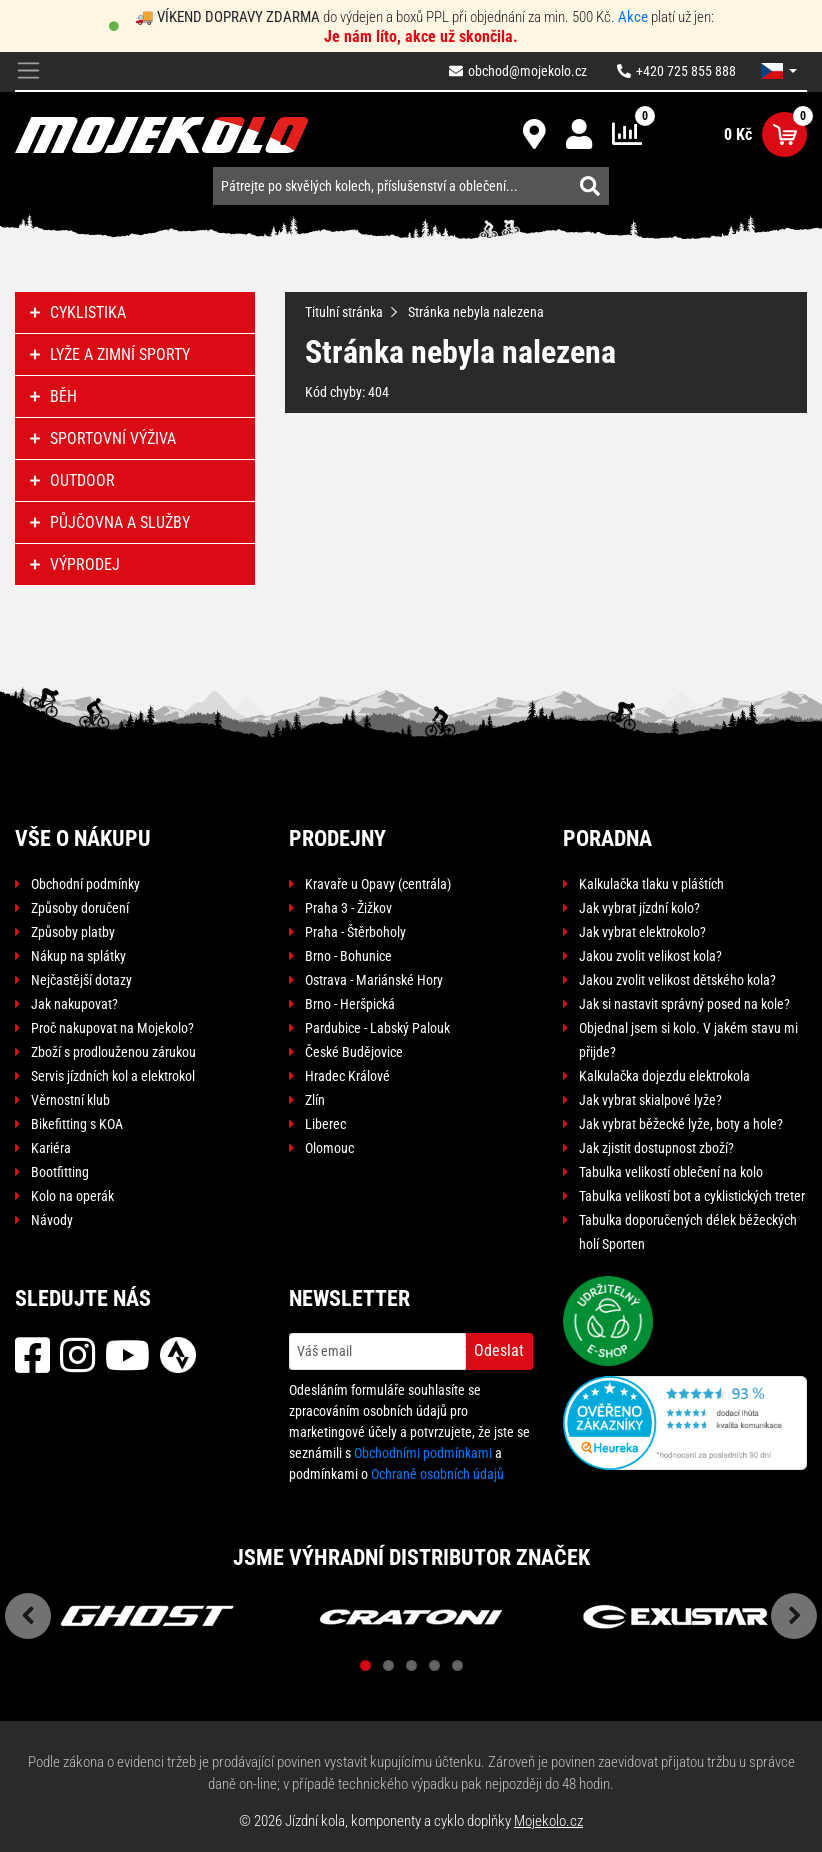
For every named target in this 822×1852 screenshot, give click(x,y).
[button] (779, 71)
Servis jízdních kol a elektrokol (113, 1076)
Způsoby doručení (80, 908)
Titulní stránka (344, 312)
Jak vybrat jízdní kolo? (639, 908)
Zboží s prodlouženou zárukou (113, 1052)
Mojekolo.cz (548, 1821)
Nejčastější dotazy (81, 980)
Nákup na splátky (78, 956)
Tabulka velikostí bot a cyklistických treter (692, 1196)
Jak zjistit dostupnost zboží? (656, 1148)
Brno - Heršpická (350, 1004)
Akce (633, 17)
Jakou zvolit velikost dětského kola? (677, 980)
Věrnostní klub (70, 1100)
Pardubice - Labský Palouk (377, 1028)
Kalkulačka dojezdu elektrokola (664, 1076)
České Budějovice (354, 1052)
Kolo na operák (72, 1196)
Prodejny (337, 838)
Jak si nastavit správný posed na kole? (684, 1004)
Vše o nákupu (83, 838)
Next (794, 1616)
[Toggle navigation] (28, 71)
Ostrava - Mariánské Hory (374, 980)
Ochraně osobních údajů (437, 1474)
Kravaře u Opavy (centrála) (378, 884)
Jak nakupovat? (74, 1004)
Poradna (607, 838)
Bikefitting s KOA (77, 1124)
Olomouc (329, 1148)
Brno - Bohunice (348, 956)
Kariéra (51, 1148)
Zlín (315, 1100)
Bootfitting (60, 1172)
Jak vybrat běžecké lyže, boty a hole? (681, 1124)
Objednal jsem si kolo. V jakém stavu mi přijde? (688, 1040)
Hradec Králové (347, 1076)
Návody (52, 1220)
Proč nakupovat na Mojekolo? (112, 1028)
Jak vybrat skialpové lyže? (650, 1100)
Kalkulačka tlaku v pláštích (651, 884)
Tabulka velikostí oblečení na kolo (671, 1172)
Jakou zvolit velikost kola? (650, 956)
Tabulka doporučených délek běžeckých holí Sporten (688, 1232)
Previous (28, 1616)
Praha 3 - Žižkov (348, 908)
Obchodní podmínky (85, 884)
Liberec (325, 1124)
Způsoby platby (73, 932)
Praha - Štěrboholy (355, 932)
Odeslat (499, 1350)
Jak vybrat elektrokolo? (642, 932)
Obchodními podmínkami (423, 1453)
